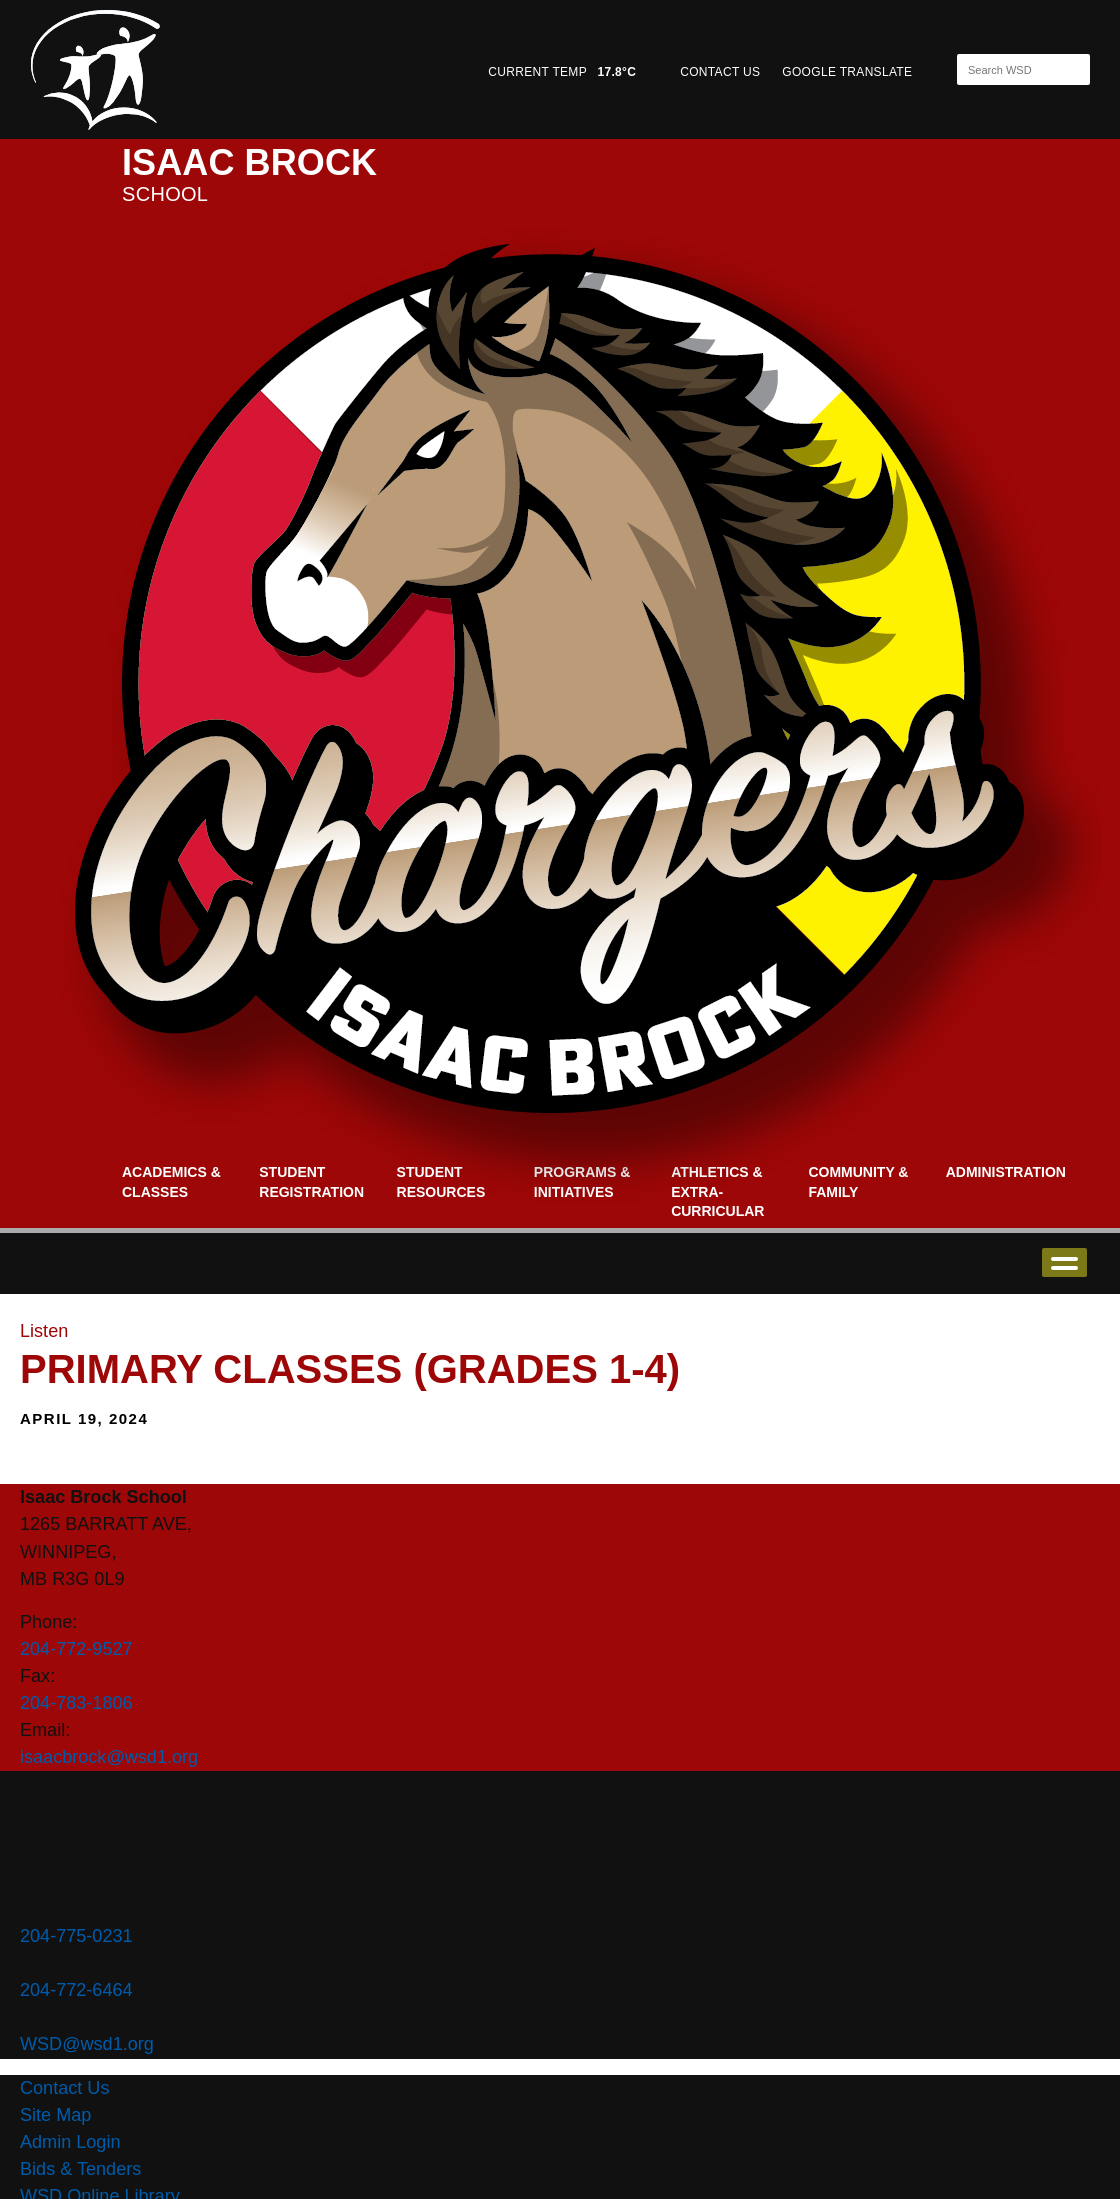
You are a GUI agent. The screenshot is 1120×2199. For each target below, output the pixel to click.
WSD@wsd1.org (87, 2044)
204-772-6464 (76, 1990)
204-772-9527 (76, 1649)
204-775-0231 (76, 1936)
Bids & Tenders (80, 2169)
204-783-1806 (76, 1703)
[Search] (1006, 69)
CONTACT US (720, 72)
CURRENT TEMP (562, 72)
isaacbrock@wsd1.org (109, 1757)
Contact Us (64, 2088)
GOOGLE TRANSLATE (849, 72)
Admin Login (70, 2142)
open (1064, 1262)
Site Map (55, 2115)
